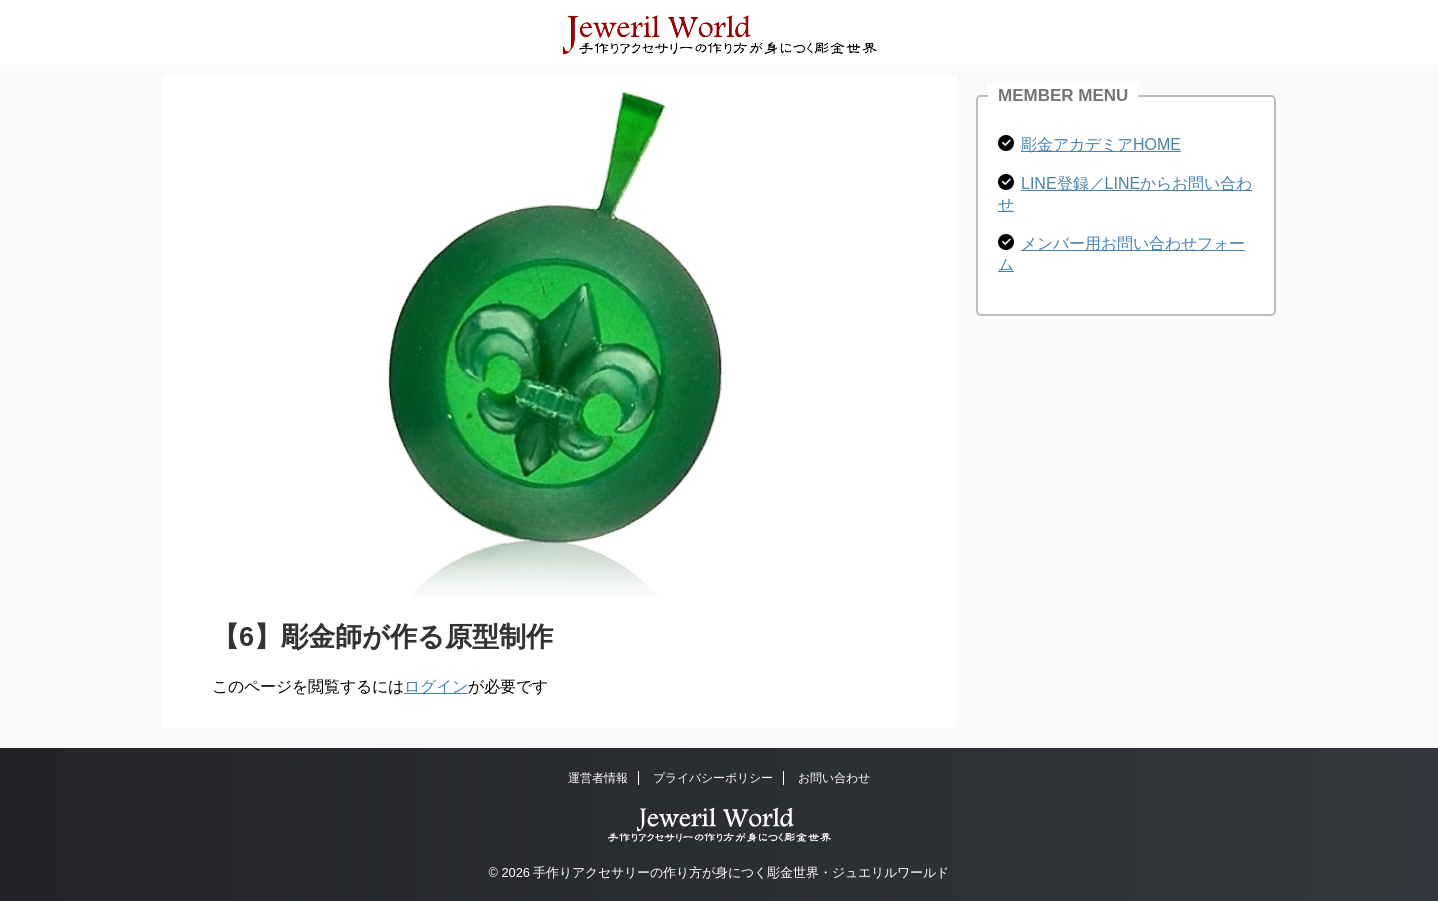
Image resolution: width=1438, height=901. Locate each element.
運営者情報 (598, 778)
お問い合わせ (834, 778)
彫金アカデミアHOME (1101, 144)
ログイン (436, 686)
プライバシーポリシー (713, 778)
